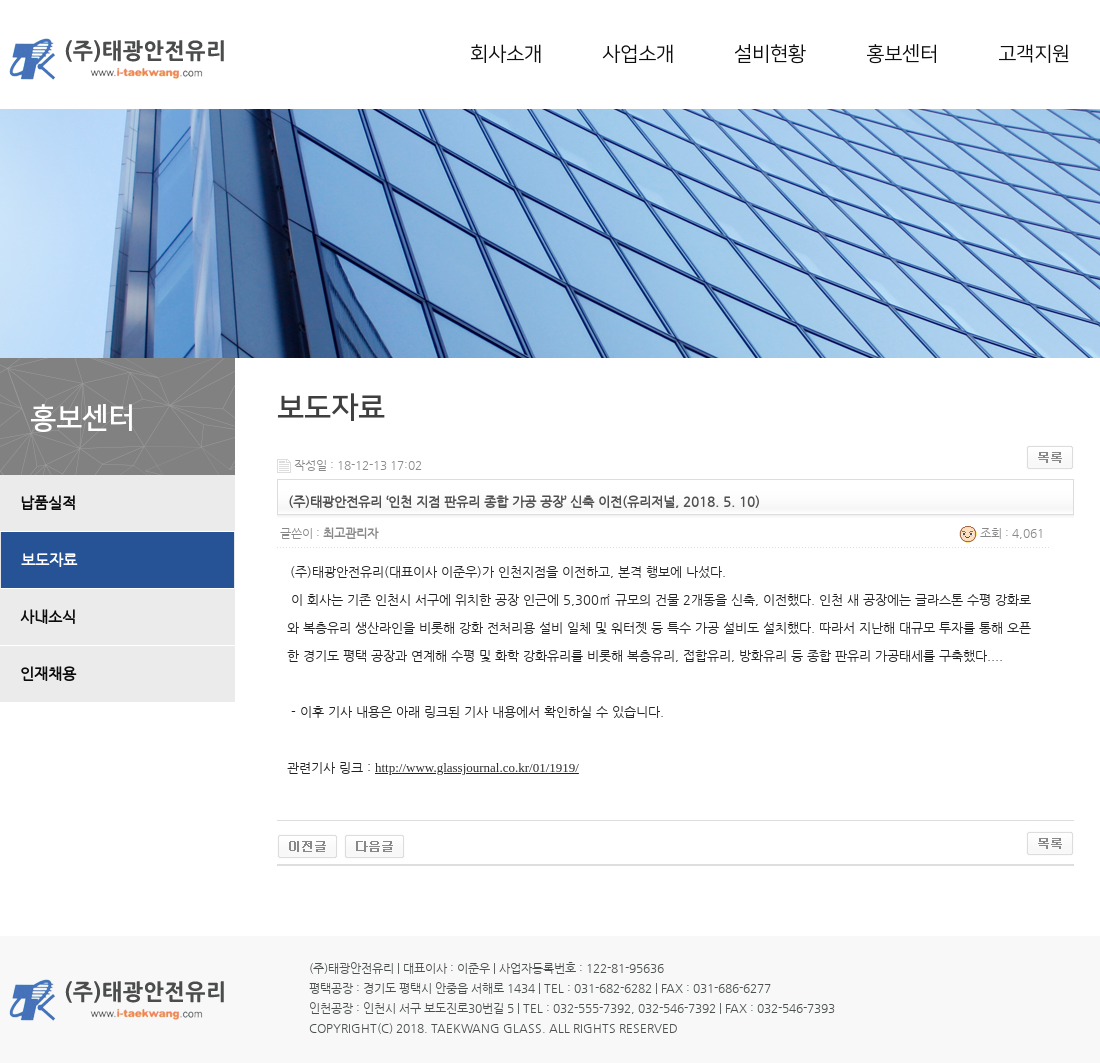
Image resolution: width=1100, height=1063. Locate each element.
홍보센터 (902, 54)
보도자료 (49, 560)
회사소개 (506, 54)
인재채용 (48, 674)
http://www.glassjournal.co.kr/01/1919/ (477, 767)
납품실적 (48, 503)
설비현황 (770, 54)
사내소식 (48, 617)
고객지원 (1034, 54)
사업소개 (638, 54)
